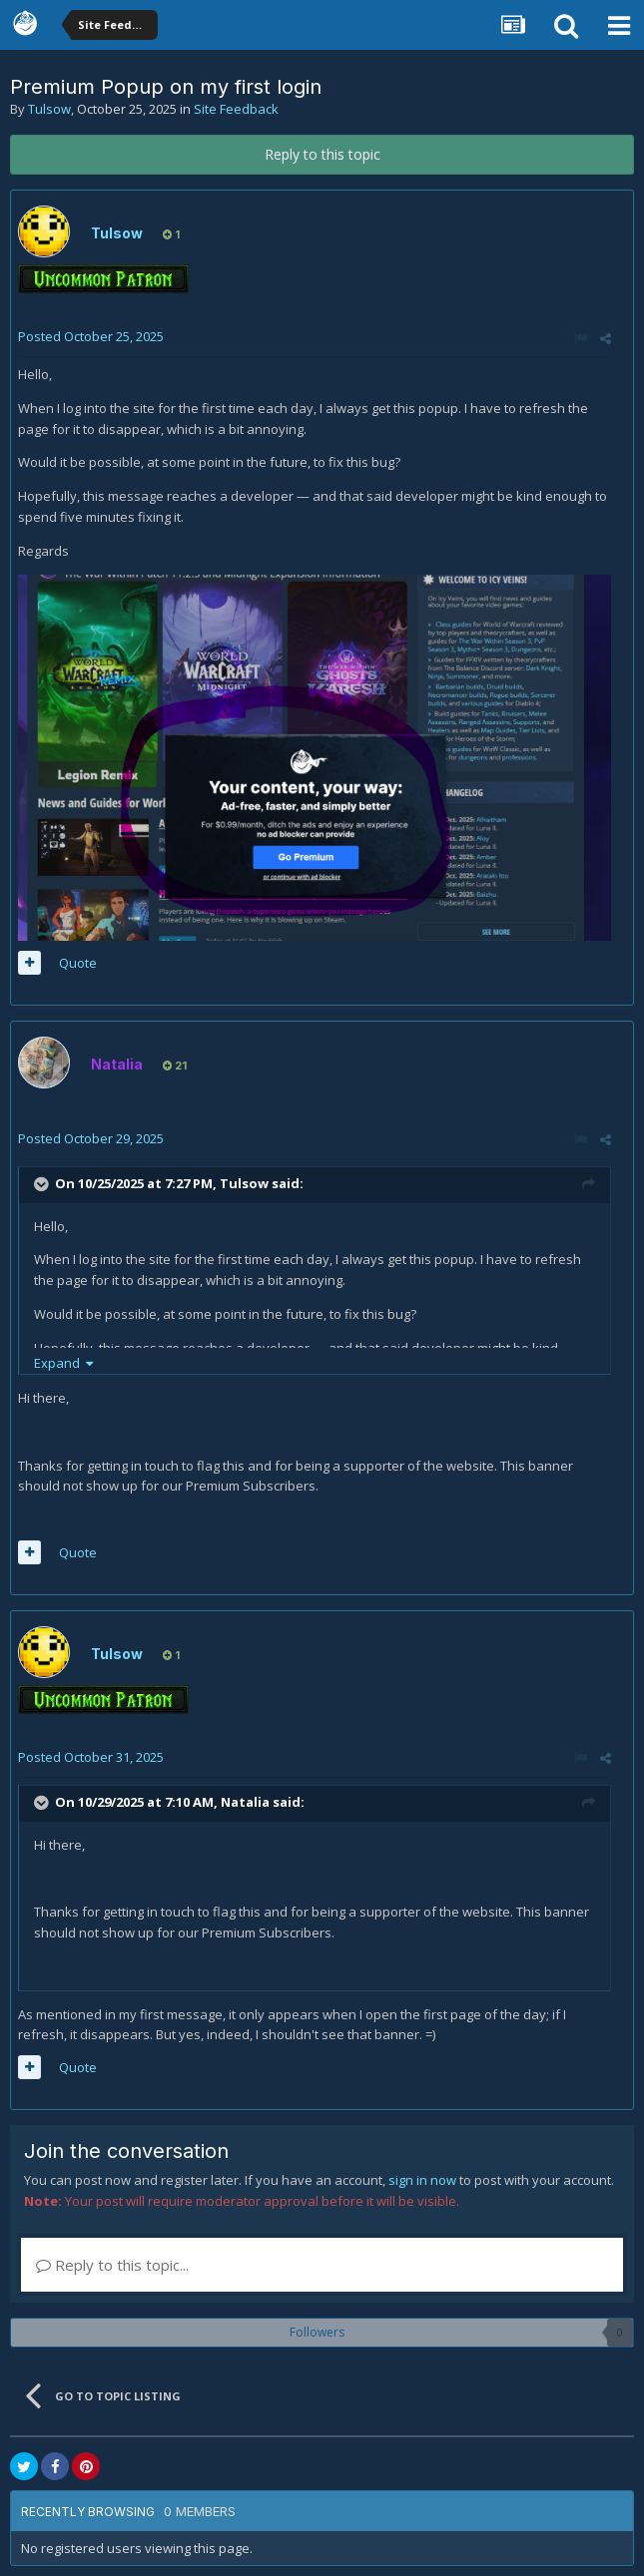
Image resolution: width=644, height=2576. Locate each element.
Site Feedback (236, 109)
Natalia (245, 1802)
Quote (78, 963)
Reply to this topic (322, 154)
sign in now (422, 2180)
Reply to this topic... (112, 2265)
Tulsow (49, 109)
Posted (91, 336)
